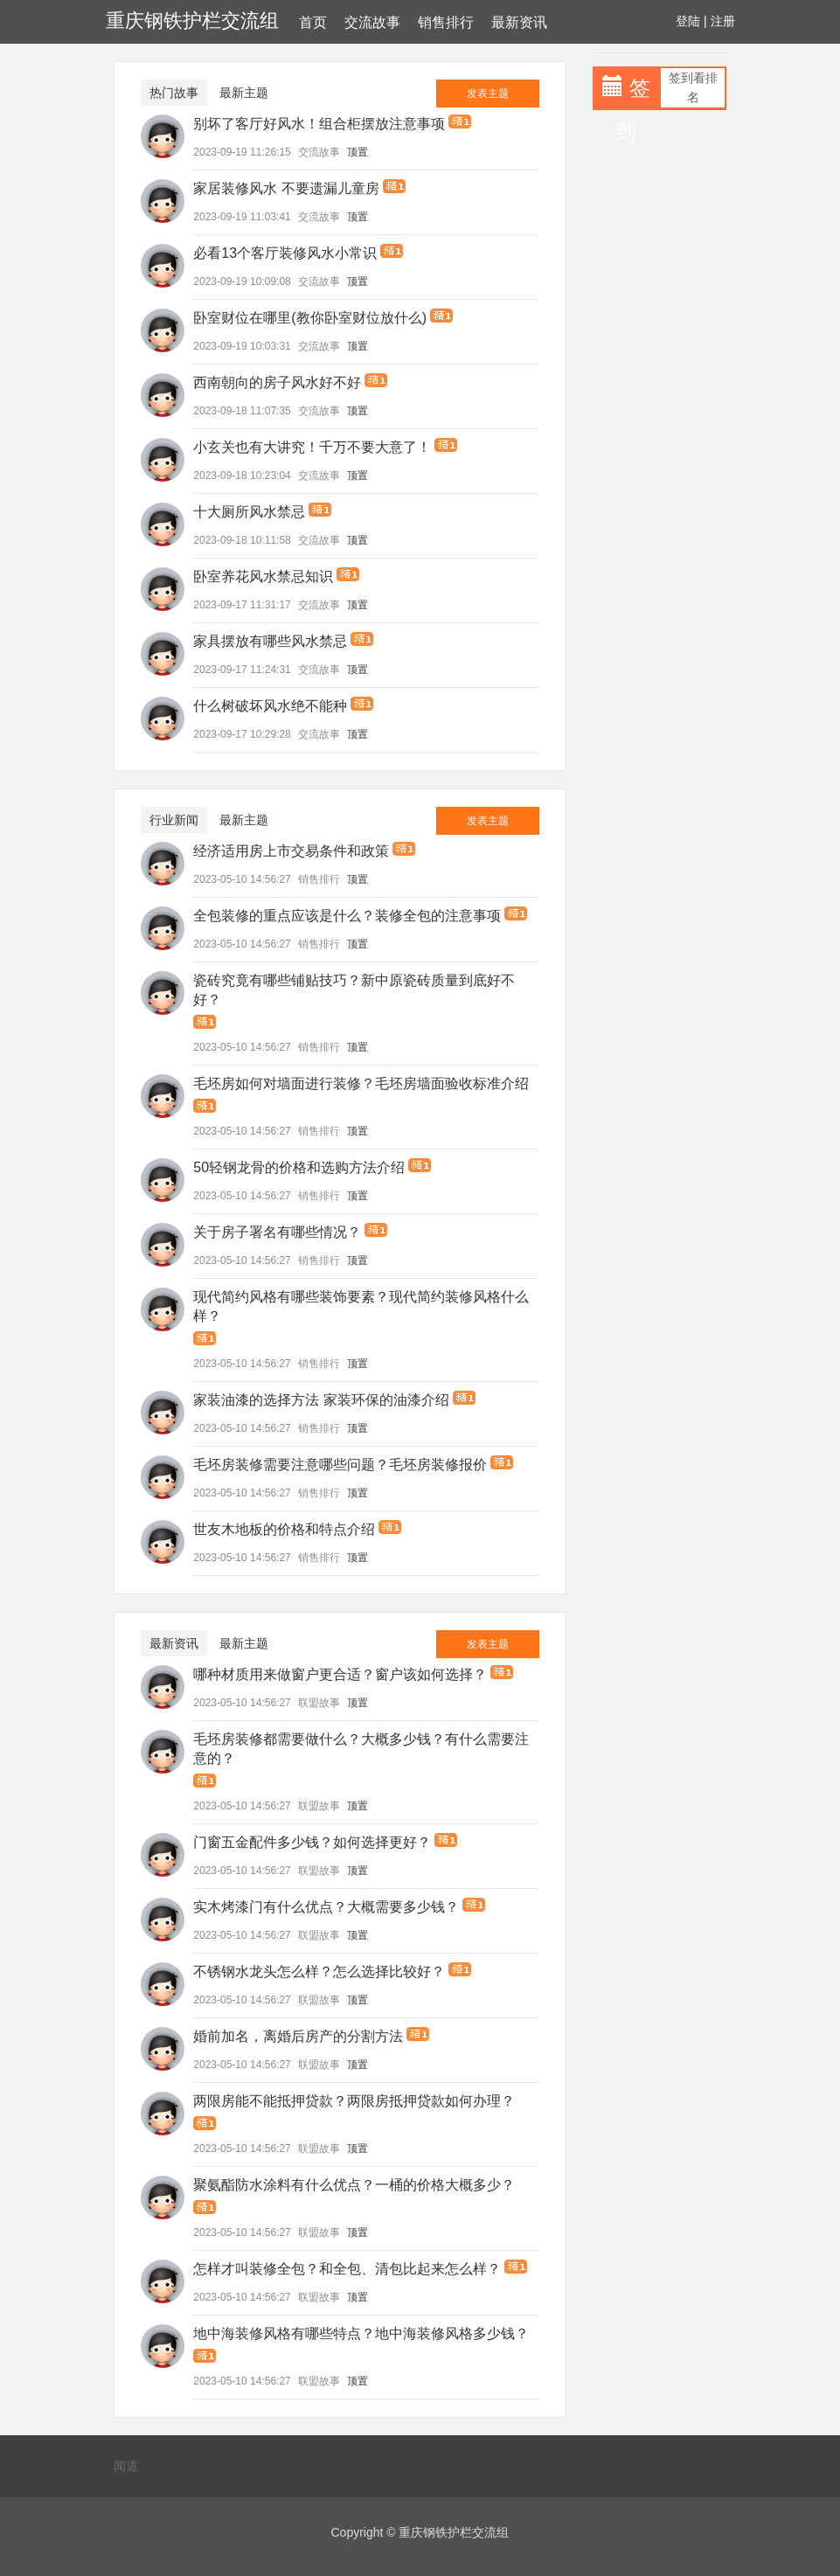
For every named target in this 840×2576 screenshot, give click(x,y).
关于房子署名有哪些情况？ (277, 1232)
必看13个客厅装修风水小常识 (285, 253)
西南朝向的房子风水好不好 (277, 382)
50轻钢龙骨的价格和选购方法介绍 (299, 1167)
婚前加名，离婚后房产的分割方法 (298, 2036)
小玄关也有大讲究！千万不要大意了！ (312, 447)
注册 (723, 21)
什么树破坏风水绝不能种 (270, 705)
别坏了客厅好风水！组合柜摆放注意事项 (319, 123)
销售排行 (446, 22)
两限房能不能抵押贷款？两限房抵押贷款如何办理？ (354, 2100)
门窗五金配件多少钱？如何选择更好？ (312, 1842)
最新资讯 (519, 22)
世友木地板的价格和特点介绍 (284, 1529)
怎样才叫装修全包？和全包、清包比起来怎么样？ (347, 2268)
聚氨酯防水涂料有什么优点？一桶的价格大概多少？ (354, 2184)
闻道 (126, 2466)
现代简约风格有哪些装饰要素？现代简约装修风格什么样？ (361, 1306)
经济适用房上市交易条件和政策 (291, 851)
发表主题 (488, 93)
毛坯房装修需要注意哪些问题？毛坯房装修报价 (340, 1464)
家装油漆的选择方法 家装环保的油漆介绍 (320, 1399)
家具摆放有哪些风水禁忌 (270, 641)
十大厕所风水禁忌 (249, 511)
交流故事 (372, 22)
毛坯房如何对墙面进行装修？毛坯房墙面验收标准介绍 (361, 1083)
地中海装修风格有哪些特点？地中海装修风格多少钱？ (361, 2333)
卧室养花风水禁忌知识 (263, 576)
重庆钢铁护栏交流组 (192, 20)
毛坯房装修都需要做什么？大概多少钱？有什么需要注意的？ (361, 1749)
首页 (313, 22)
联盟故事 (319, 1703)
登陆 (688, 21)
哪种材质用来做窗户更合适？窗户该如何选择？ (340, 1674)
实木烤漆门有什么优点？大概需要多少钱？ (326, 1906)
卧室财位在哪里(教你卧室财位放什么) (310, 317)
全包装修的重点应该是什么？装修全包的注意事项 (347, 915)
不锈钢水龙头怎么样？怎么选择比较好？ (319, 1971)
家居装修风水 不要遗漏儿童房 (285, 188)
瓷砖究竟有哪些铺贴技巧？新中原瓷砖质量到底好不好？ (354, 990)
